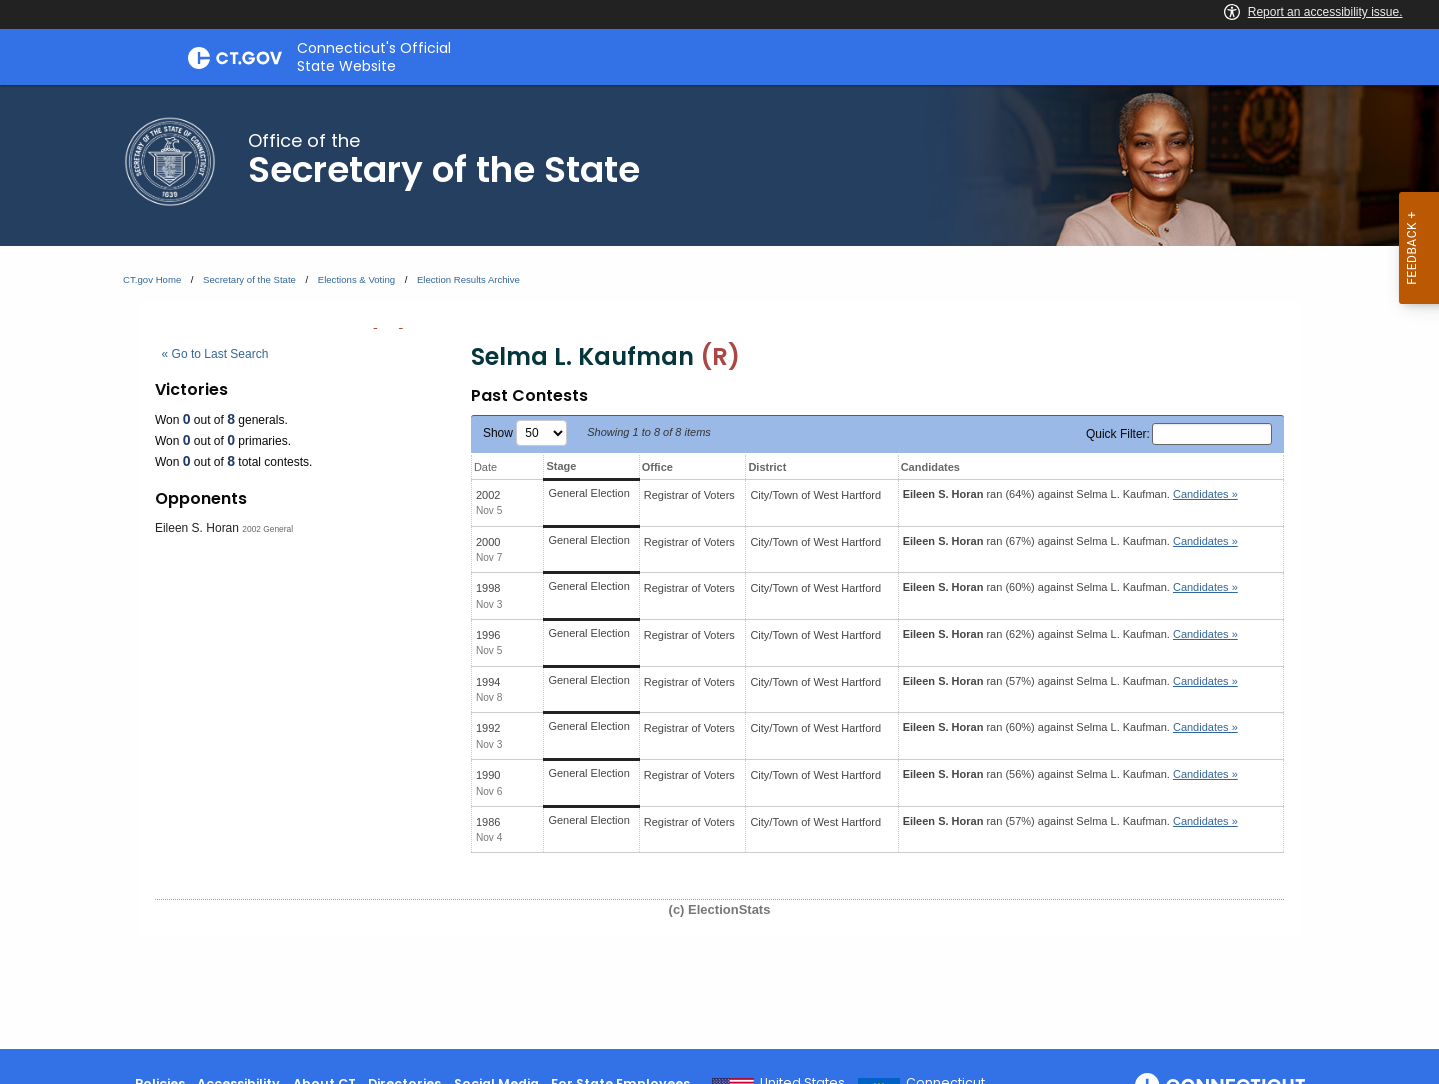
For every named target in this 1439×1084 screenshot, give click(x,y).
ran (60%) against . (1070, 587)
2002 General (267, 529)
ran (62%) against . (1070, 634)
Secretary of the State (249, 279)
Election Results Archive (468, 279)
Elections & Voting (356, 279)
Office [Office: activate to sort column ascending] (657, 467)
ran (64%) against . (1070, 494)
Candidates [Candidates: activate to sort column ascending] (930, 467)
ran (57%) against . (1070, 681)
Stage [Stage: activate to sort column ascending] (561, 466)
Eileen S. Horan (197, 528)
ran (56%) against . (1070, 774)
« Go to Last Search (215, 354)
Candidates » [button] (1205, 494)
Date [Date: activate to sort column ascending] (485, 467)
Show (525, 433)
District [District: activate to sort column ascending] (767, 467)
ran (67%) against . (1070, 541)
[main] (719, 567)
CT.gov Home (152, 279)
